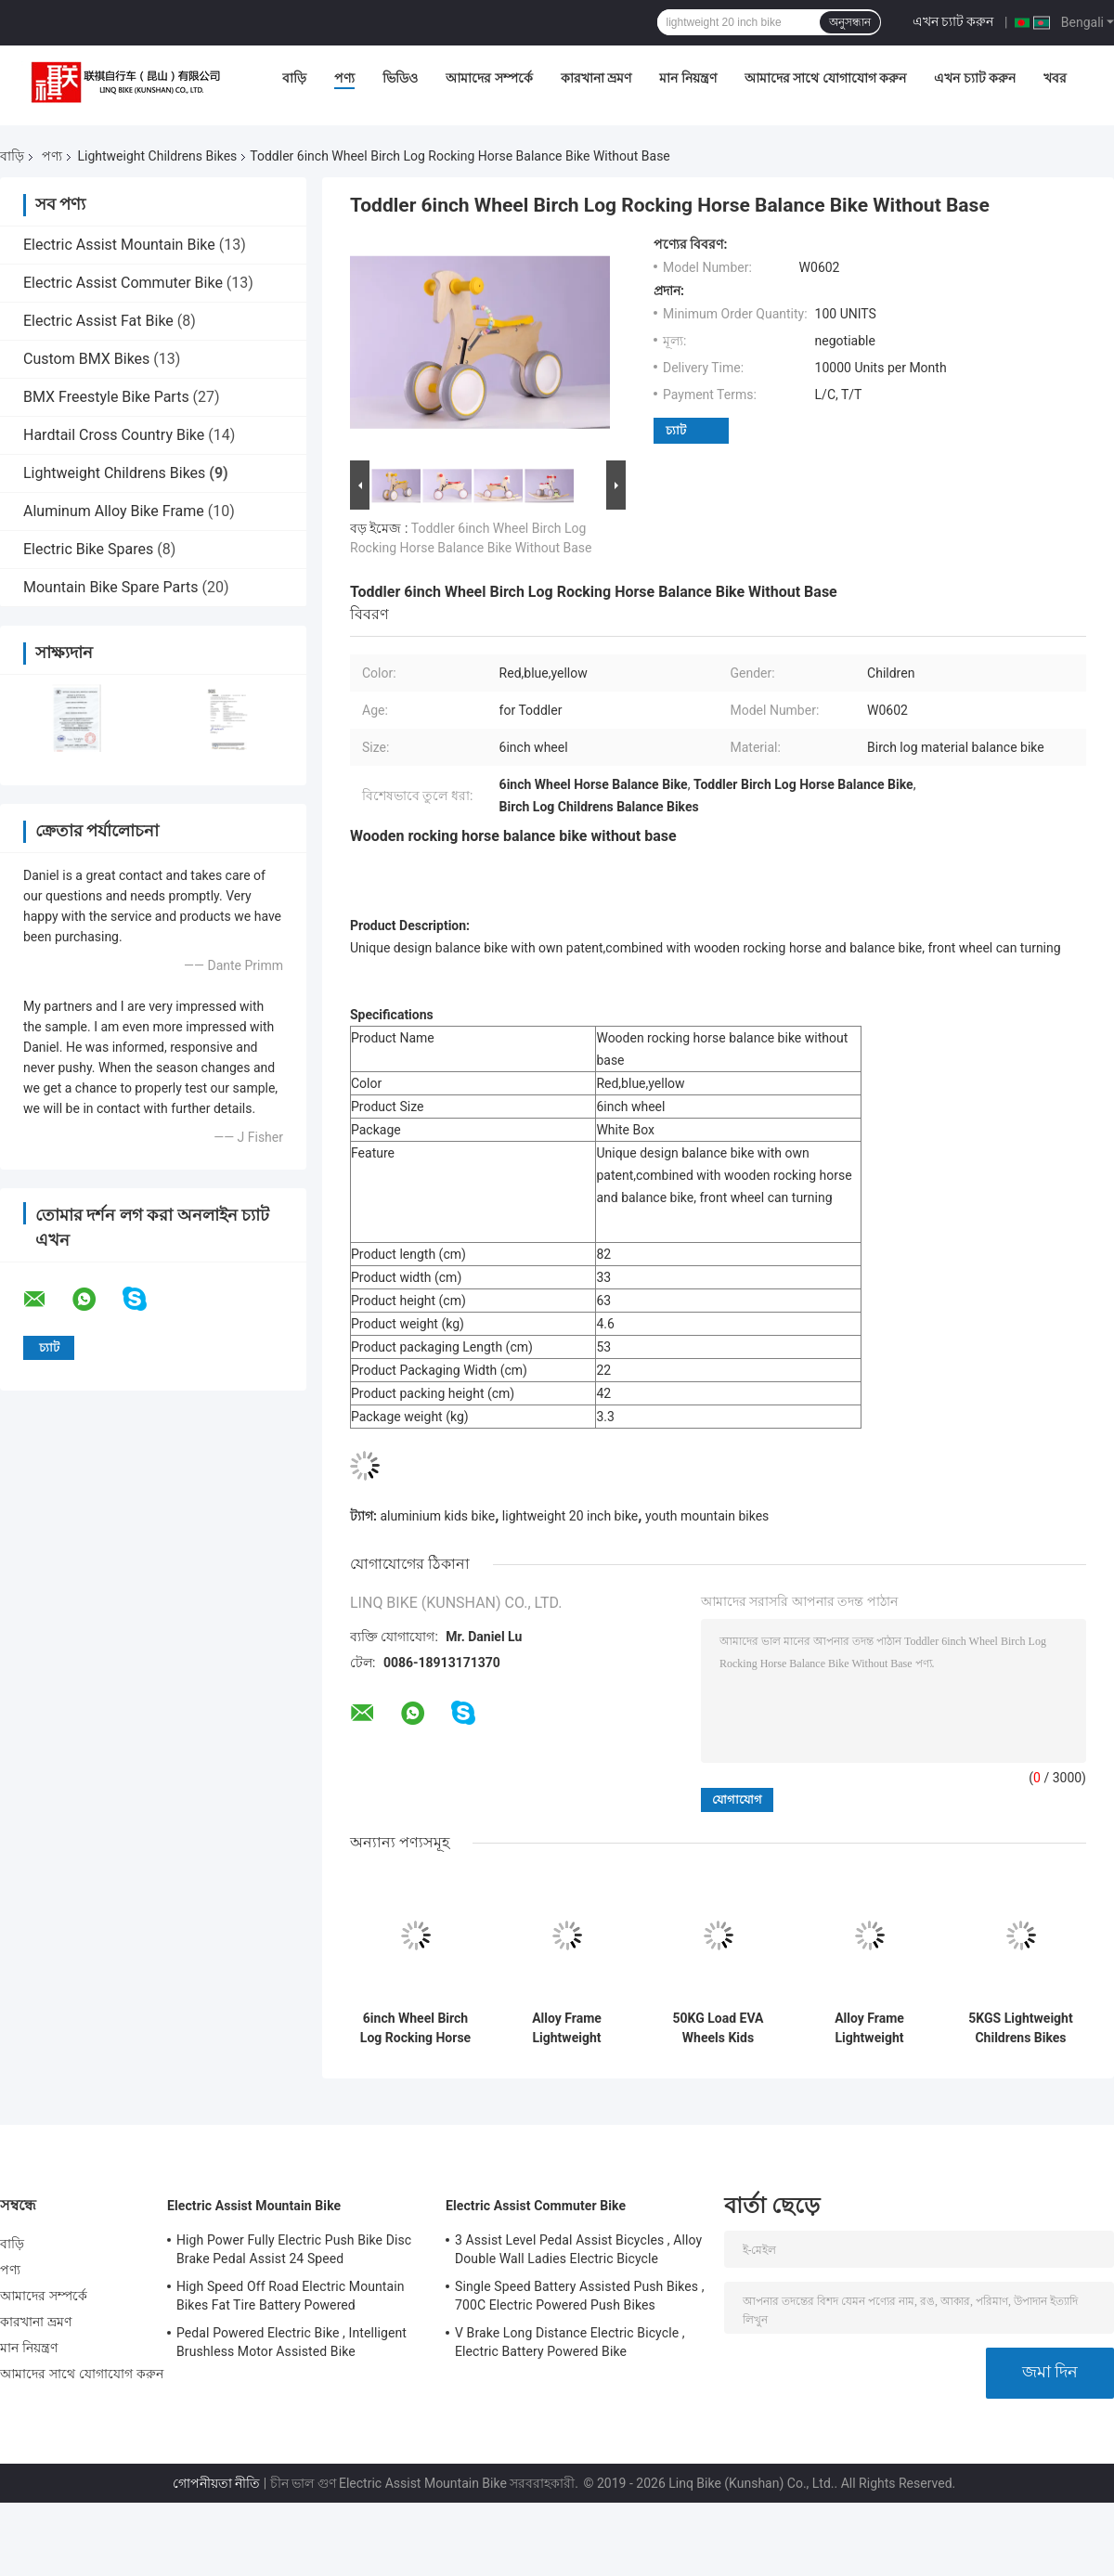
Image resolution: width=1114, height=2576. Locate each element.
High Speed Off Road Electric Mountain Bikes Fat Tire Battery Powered (290, 2295)
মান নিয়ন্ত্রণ (687, 78)
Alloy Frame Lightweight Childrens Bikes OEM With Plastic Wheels (566, 2028)
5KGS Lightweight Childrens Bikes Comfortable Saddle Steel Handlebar (1020, 2028)
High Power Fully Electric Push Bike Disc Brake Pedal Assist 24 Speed (293, 2249)
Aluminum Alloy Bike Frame (113, 511)
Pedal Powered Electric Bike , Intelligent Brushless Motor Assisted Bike (291, 2342)
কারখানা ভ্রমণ (596, 78)
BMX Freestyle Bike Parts (106, 397)
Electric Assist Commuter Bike (123, 282)
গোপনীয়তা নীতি (216, 2483)
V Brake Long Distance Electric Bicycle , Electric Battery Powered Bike (570, 2342)
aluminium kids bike (437, 1515)
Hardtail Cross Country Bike (113, 435)
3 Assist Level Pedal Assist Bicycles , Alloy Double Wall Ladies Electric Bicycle (578, 2249)
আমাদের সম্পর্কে (489, 78)
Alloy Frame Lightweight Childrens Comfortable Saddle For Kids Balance (868, 2028)
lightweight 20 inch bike (570, 1515)
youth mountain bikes (707, 1515)
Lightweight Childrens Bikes (157, 156)
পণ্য (344, 78)
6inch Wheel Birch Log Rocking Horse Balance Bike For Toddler (415, 2028)
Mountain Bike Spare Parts (111, 587)
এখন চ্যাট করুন (953, 21)
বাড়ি (294, 78)
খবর (1055, 78)
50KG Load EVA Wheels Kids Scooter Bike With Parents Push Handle (718, 2028)
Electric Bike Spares (88, 549)
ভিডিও (400, 78)
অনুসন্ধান (850, 22)
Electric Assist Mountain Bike (119, 244)
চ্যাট (676, 430)
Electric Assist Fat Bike (98, 321)
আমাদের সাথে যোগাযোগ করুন (825, 78)
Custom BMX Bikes (86, 359)
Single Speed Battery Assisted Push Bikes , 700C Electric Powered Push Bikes (580, 2295)
